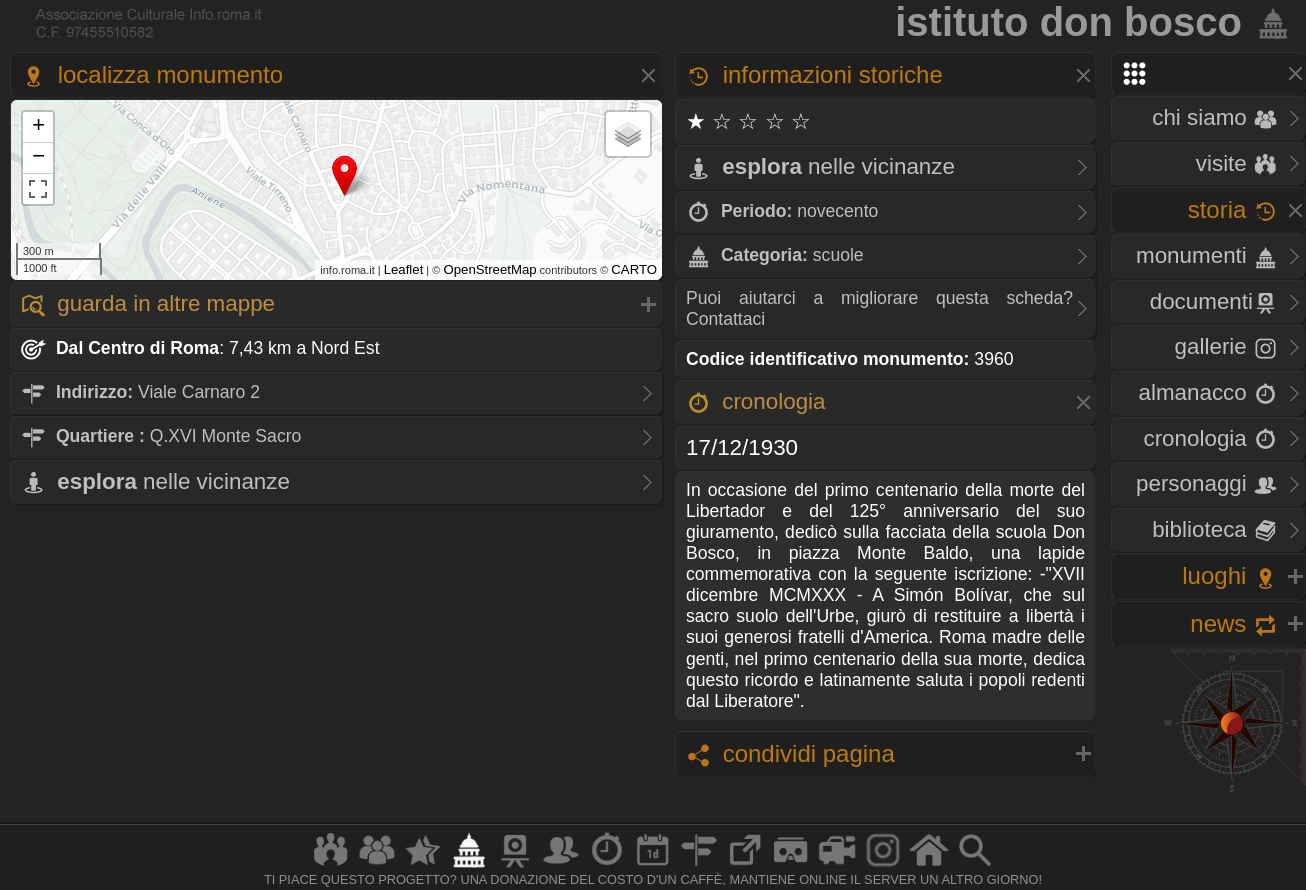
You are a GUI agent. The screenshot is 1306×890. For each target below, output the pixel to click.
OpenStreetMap (489, 269)
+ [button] (38, 127)
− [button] (38, 158)
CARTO (634, 269)
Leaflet (404, 269)
